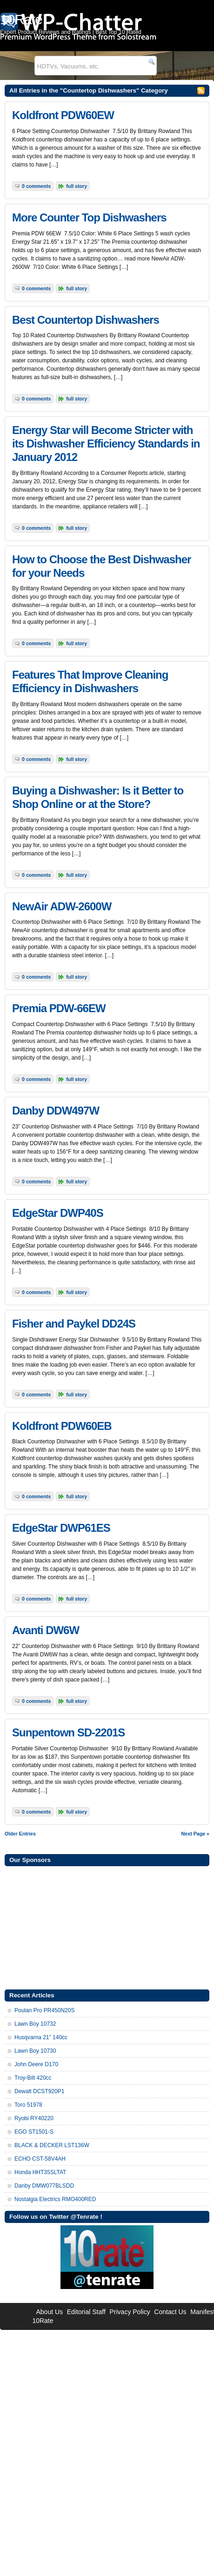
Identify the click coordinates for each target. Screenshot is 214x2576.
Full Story (76, 186)
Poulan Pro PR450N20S (44, 2010)
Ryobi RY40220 (34, 2118)
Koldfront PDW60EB (62, 1426)
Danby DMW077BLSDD (44, 2185)
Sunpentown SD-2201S (68, 1732)
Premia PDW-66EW (59, 1008)
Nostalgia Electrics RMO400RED (55, 2199)
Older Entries (20, 1833)
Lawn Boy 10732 (35, 2024)
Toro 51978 (28, 2105)
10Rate (42, 2320)
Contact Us (170, 2312)
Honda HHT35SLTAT (40, 2172)
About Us (49, 2312)
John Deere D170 (36, 2064)
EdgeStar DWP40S (57, 1213)
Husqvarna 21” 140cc (40, 2037)
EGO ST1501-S (34, 2132)
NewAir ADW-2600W (61, 906)
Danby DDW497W (55, 1110)
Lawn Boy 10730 (35, 2051)
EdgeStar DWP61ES (61, 1528)
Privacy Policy (130, 2312)
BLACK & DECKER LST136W (51, 2145)
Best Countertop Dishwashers (85, 320)
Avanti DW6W (45, 1630)
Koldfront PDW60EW (63, 115)
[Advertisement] (107, 1927)
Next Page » (195, 1833)
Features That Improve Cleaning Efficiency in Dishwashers (90, 681)
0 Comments (36, 186)
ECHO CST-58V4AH (40, 2159)
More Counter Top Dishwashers (89, 217)
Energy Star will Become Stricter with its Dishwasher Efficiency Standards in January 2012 (106, 443)
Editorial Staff (86, 2312)
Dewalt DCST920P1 (39, 2091)
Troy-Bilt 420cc (33, 2078)
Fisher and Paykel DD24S (73, 1323)
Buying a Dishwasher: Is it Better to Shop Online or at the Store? (97, 797)
